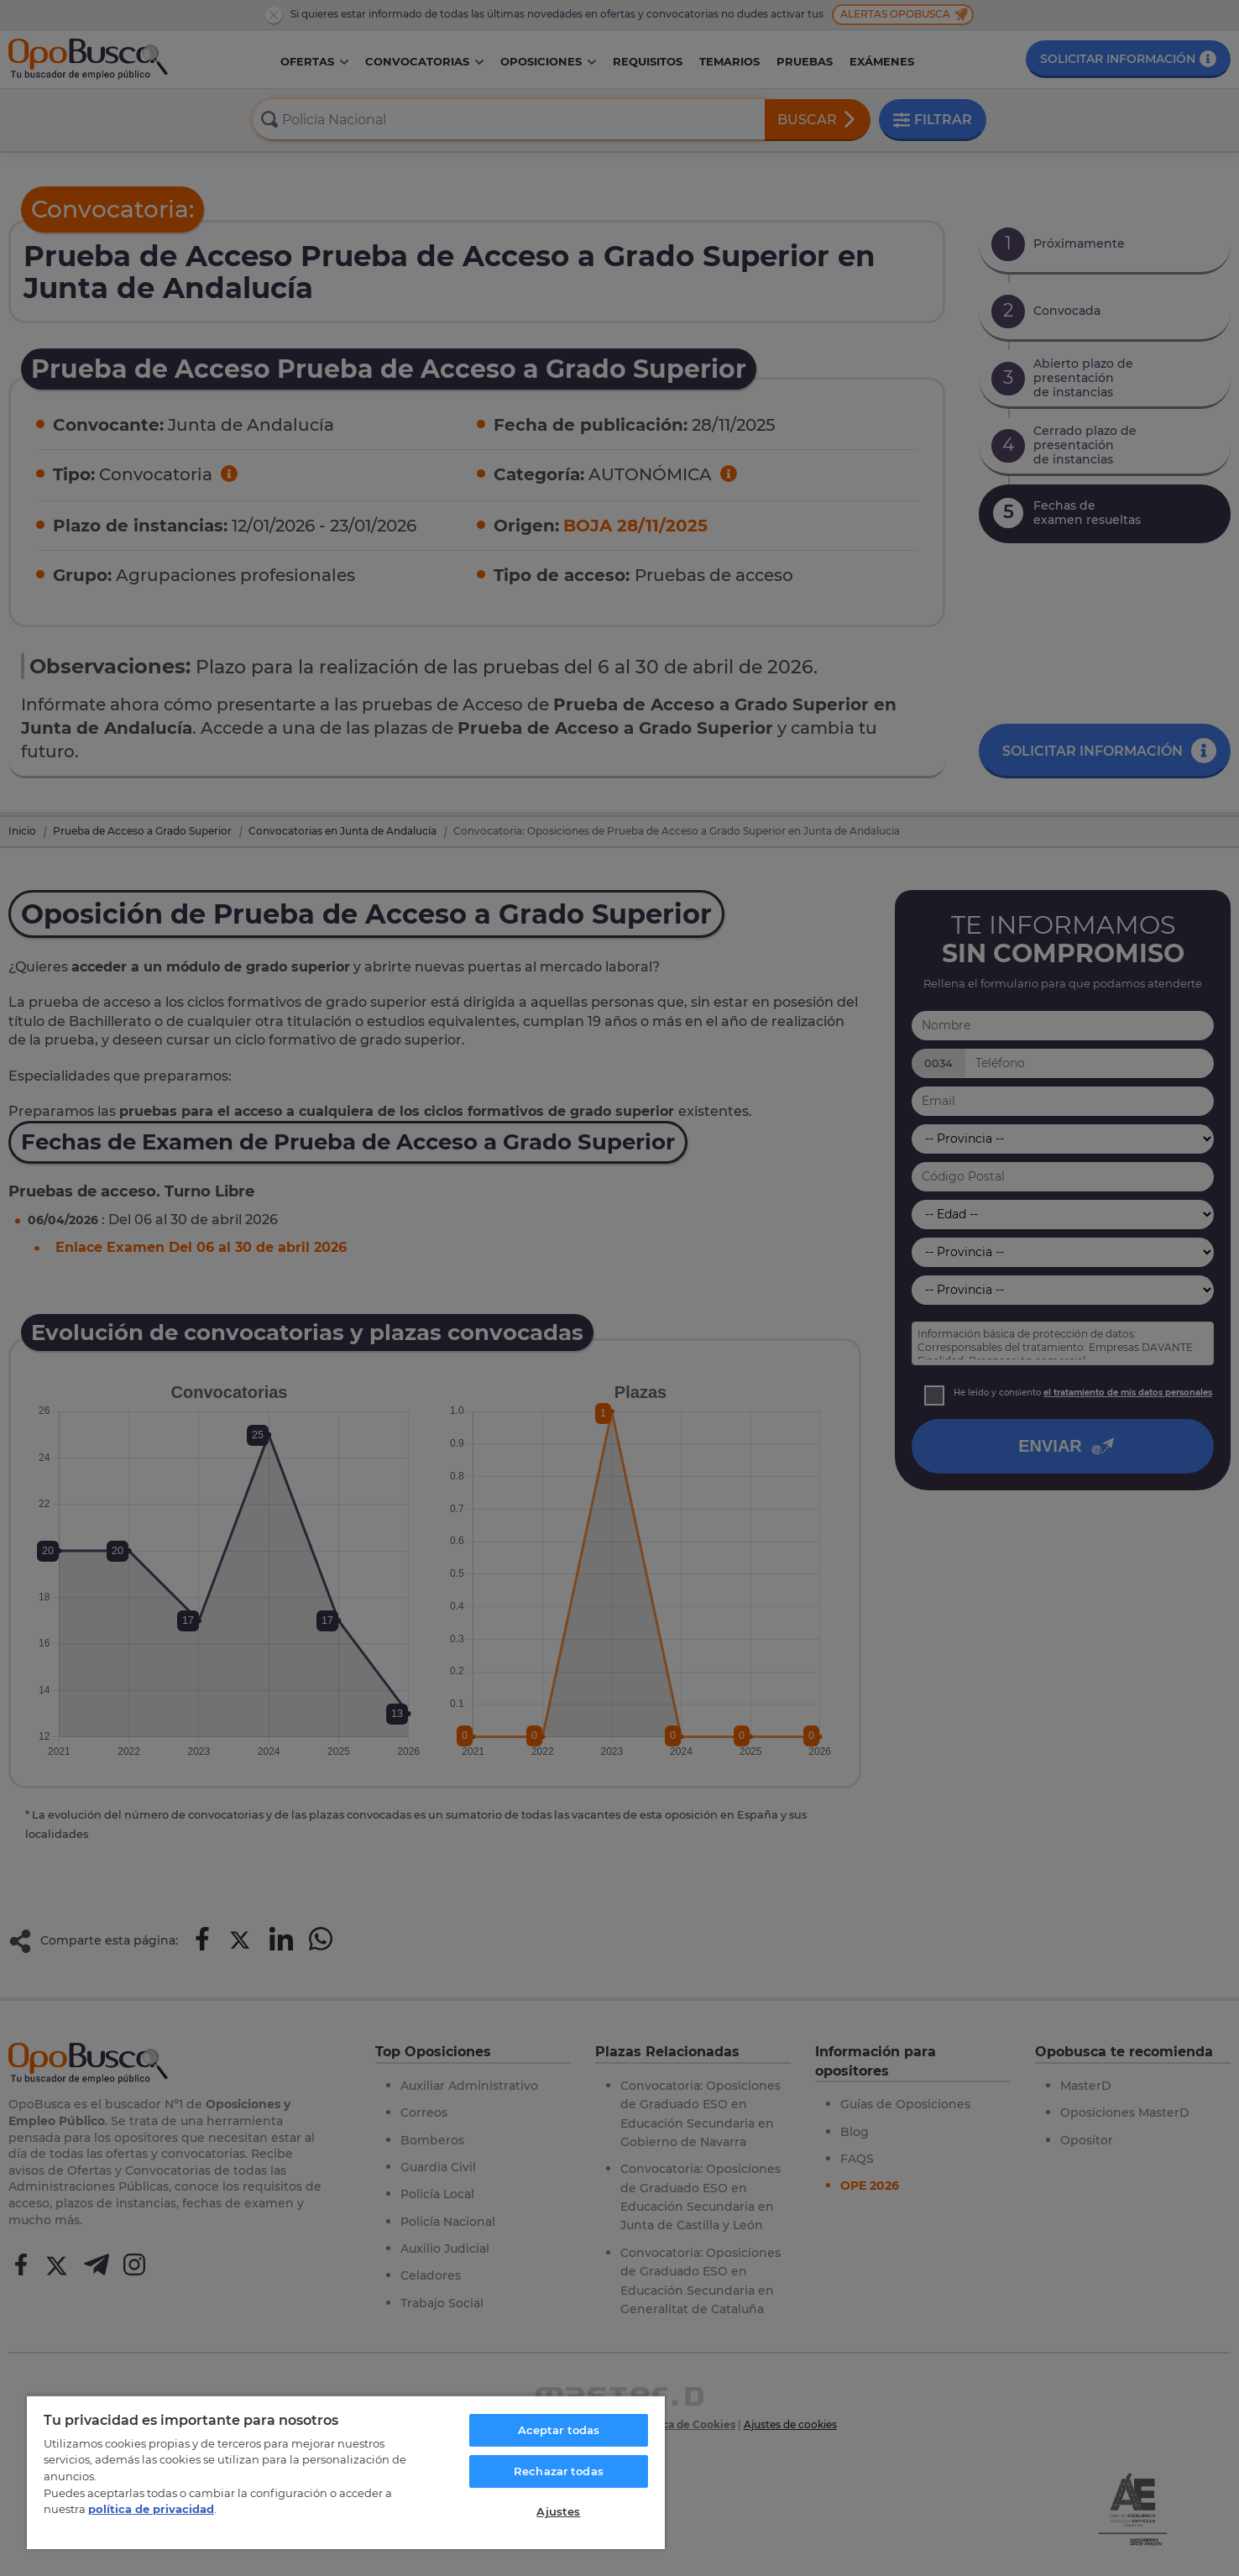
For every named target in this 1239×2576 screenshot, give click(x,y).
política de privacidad (151, 2509)
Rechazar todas (559, 2471)
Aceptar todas (559, 2430)
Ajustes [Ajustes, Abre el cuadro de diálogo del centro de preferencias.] (558, 2511)
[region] (346, 2472)
